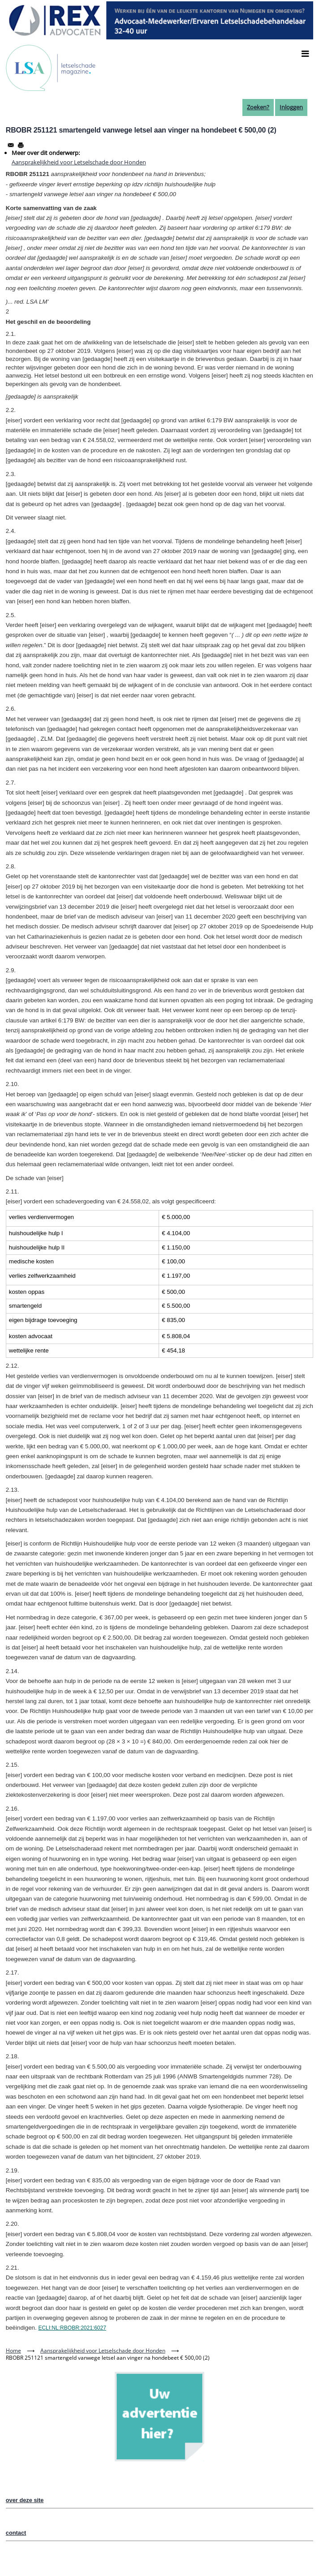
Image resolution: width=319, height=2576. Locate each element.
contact (16, 2532)
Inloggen (291, 107)
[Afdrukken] (20, 145)
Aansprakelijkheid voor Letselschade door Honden (79, 162)
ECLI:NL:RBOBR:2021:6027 (72, 2328)
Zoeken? (258, 107)
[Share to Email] (11, 145)
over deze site (25, 2500)
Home (13, 2350)
